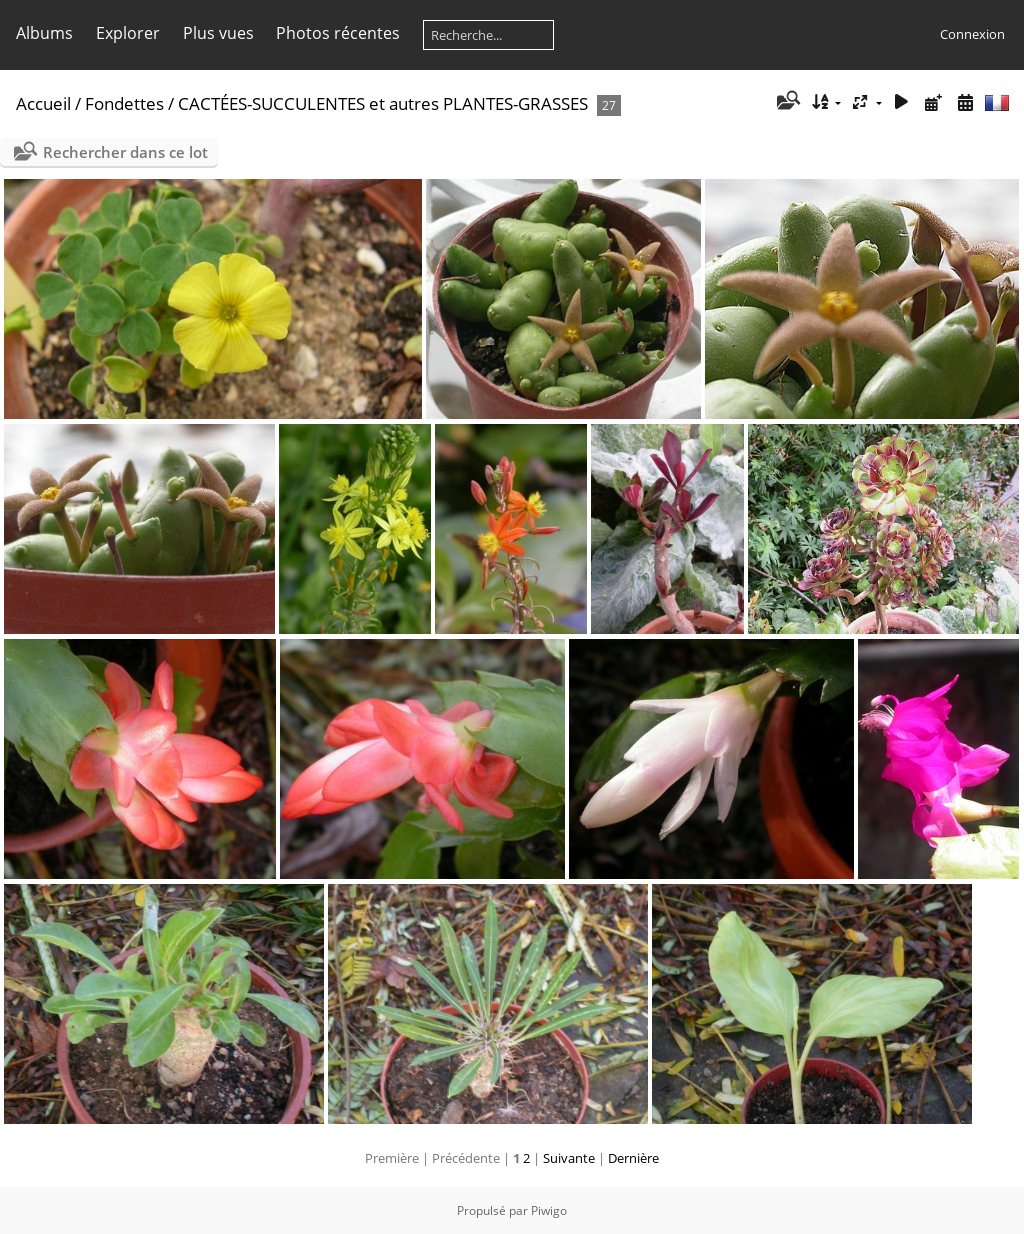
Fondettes (124, 103)
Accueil (43, 103)
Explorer (128, 33)
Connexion (972, 34)
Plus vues (218, 33)
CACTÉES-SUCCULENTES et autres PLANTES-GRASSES (383, 103)
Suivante (569, 1158)
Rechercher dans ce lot (125, 152)
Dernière (633, 1158)
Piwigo (549, 1210)
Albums (44, 33)
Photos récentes (338, 33)
